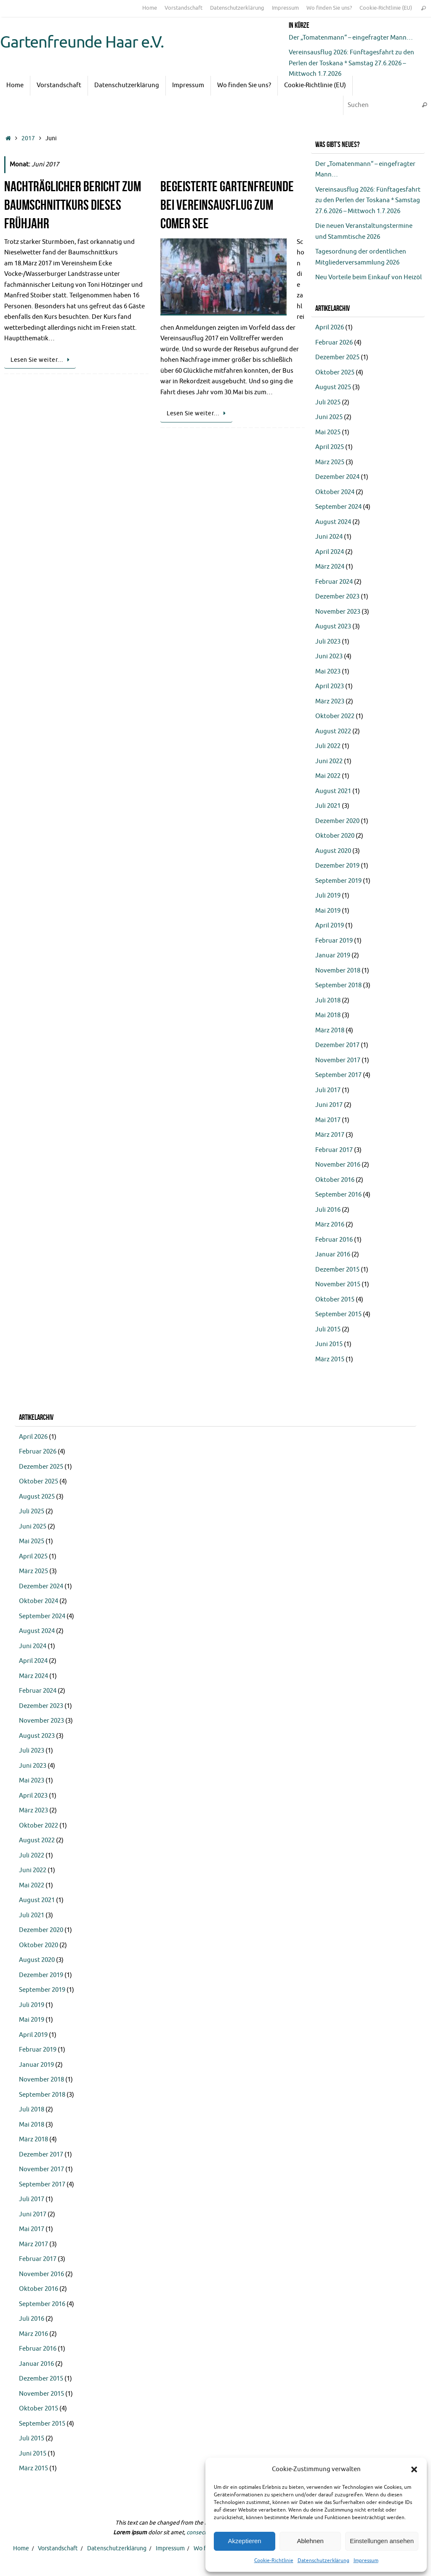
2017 (28, 138)
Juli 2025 (328, 402)
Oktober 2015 (334, 1300)
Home (149, 8)
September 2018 (338, 985)
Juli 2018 (328, 1001)
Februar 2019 (334, 941)
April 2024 (329, 552)
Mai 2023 (328, 672)
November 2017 (337, 1060)
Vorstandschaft (183, 8)
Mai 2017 (328, 1120)
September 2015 (338, 1314)
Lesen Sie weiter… (41, 359)
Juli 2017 (328, 1090)
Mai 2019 (328, 911)
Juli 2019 (328, 896)
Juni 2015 (329, 1344)
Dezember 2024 (337, 477)
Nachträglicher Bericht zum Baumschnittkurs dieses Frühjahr (72, 205)
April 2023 (329, 686)
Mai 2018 (328, 1015)
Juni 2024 (329, 537)
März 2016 (329, 1225)
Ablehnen (310, 2540)
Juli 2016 (328, 1210)
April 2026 (329, 327)
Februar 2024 (334, 582)
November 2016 (337, 1165)
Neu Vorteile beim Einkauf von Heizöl (368, 277)
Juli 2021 (328, 806)
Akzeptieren (244, 2540)
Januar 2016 (332, 1255)
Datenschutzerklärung (323, 2560)
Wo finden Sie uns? (329, 8)
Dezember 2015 (337, 1270)
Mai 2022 (328, 776)
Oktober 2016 (334, 1180)
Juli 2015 (328, 1329)
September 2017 (338, 1075)
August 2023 (333, 627)
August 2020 (333, 851)
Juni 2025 (329, 417)
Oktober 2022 (334, 716)
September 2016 (338, 1195)
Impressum (366, 2560)
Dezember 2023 (337, 597)
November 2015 (337, 1284)
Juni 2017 (329, 1105)
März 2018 (329, 1030)
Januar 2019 (332, 955)
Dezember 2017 (337, 1045)
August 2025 (333, 387)
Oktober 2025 (334, 373)
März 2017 (329, 1135)
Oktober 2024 (334, 492)
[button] (414, 2469)
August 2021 (333, 791)
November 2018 (337, 971)
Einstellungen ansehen (382, 2540)
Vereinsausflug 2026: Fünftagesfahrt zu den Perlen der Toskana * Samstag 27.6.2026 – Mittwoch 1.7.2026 (351, 63)
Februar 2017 (334, 1150)
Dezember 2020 (337, 821)
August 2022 (333, 731)
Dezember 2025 (337, 357)
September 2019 (338, 881)
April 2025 (329, 447)
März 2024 (329, 567)
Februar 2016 (334, 1240)
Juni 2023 (329, 656)
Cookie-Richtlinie (273, 2560)
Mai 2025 (328, 432)
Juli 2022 (328, 746)
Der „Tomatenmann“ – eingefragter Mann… (351, 38)
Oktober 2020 (334, 836)
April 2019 (329, 926)
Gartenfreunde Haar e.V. (82, 42)
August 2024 (333, 522)
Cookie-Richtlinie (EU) (385, 8)
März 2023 (329, 701)
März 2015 (329, 1359)
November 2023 (337, 612)
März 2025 (329, 462)
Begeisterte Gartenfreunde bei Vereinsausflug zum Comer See (227, 205)
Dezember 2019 (337, 866)
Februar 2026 (334, 343)
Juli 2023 (328, 642)
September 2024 (338, 507)
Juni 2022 (329, 761)
